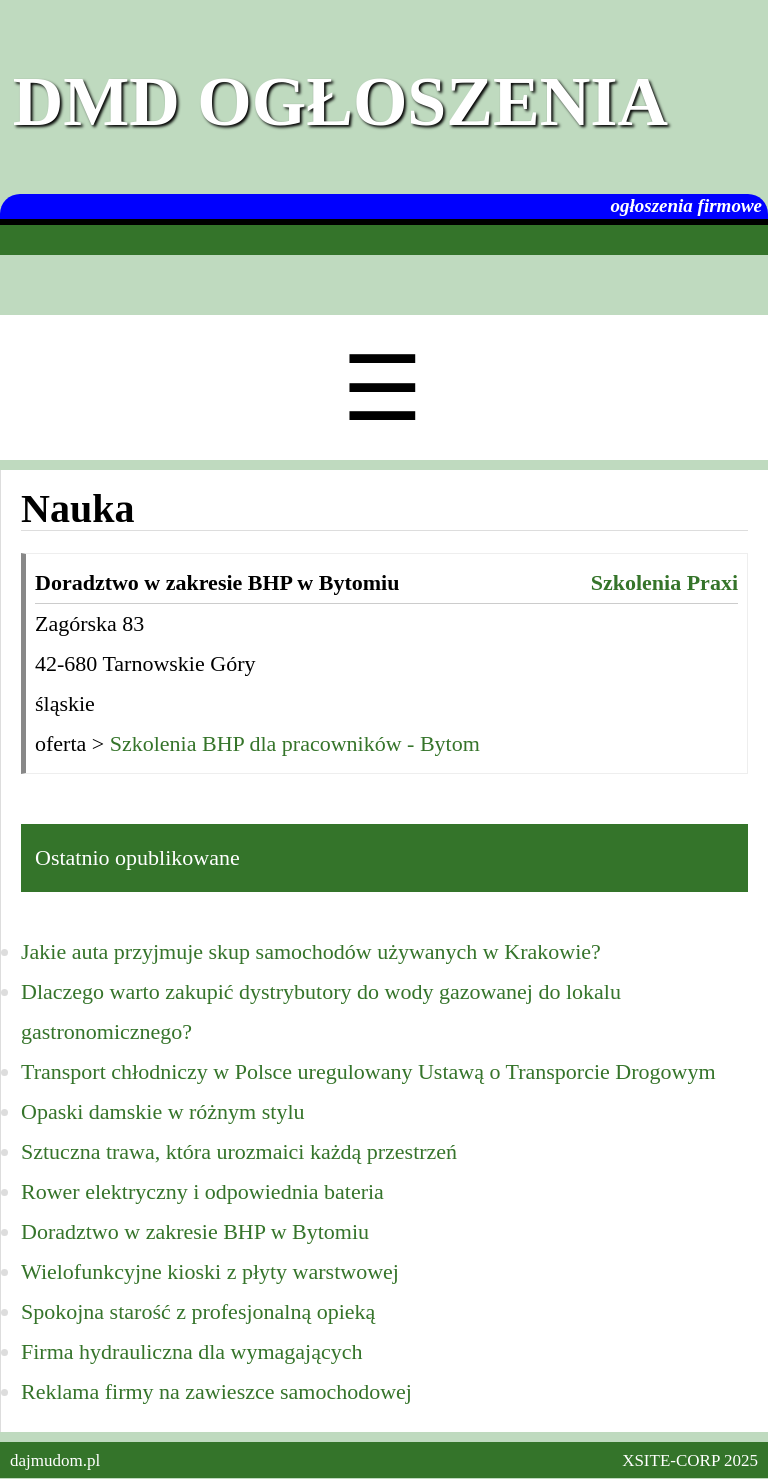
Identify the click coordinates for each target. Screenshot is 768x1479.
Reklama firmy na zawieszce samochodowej (216, 1391)
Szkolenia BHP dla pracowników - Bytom (295, 743)
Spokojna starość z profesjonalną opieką (198, 1311)
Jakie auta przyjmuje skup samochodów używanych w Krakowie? (311, 951)
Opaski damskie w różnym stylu (163, 1111)
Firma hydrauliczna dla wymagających (191, 1351)
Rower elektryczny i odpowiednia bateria (202, 1191)
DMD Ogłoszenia (340, 101)
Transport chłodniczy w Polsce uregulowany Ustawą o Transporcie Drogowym (368, 1071)
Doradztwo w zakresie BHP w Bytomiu (195, 1231)
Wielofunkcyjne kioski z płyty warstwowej (210, 1271)
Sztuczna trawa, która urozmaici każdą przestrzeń (239, 1151)
